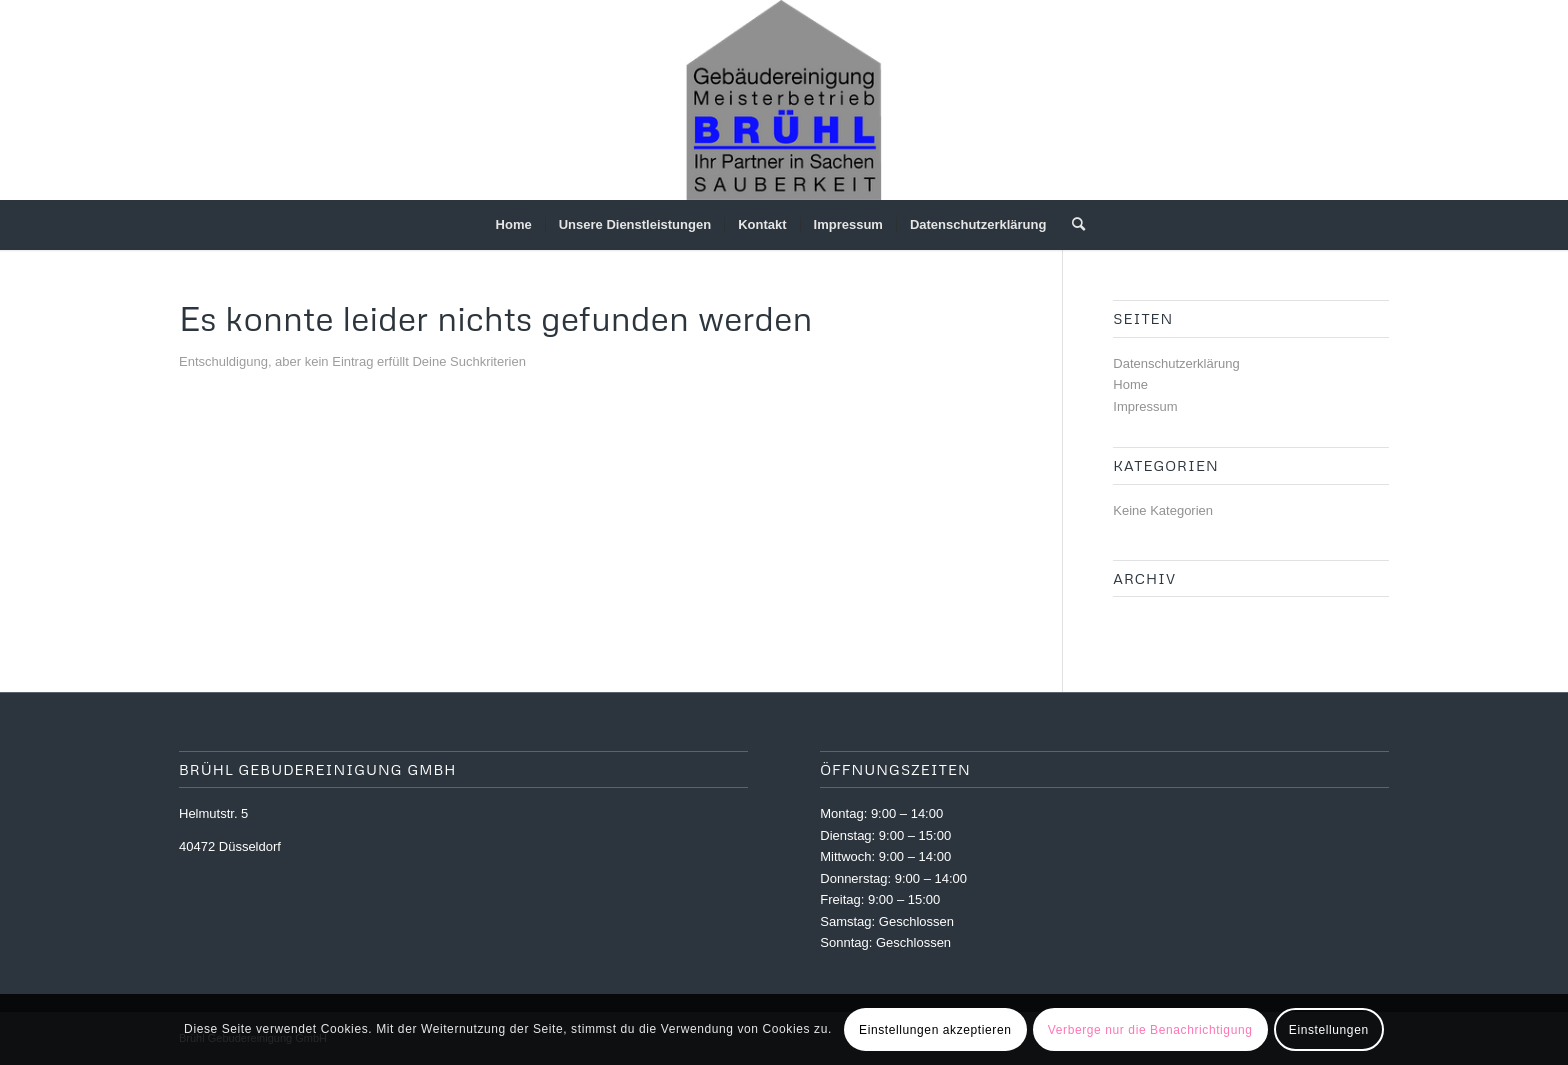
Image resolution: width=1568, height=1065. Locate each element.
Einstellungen (1329, 1030)
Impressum (1145, 406)
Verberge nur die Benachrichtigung (1150, 1030)
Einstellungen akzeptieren (935, 1030)
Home (1130, 384)
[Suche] (1072, 225)
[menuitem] (514, 225)
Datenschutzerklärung (1176, 363)
